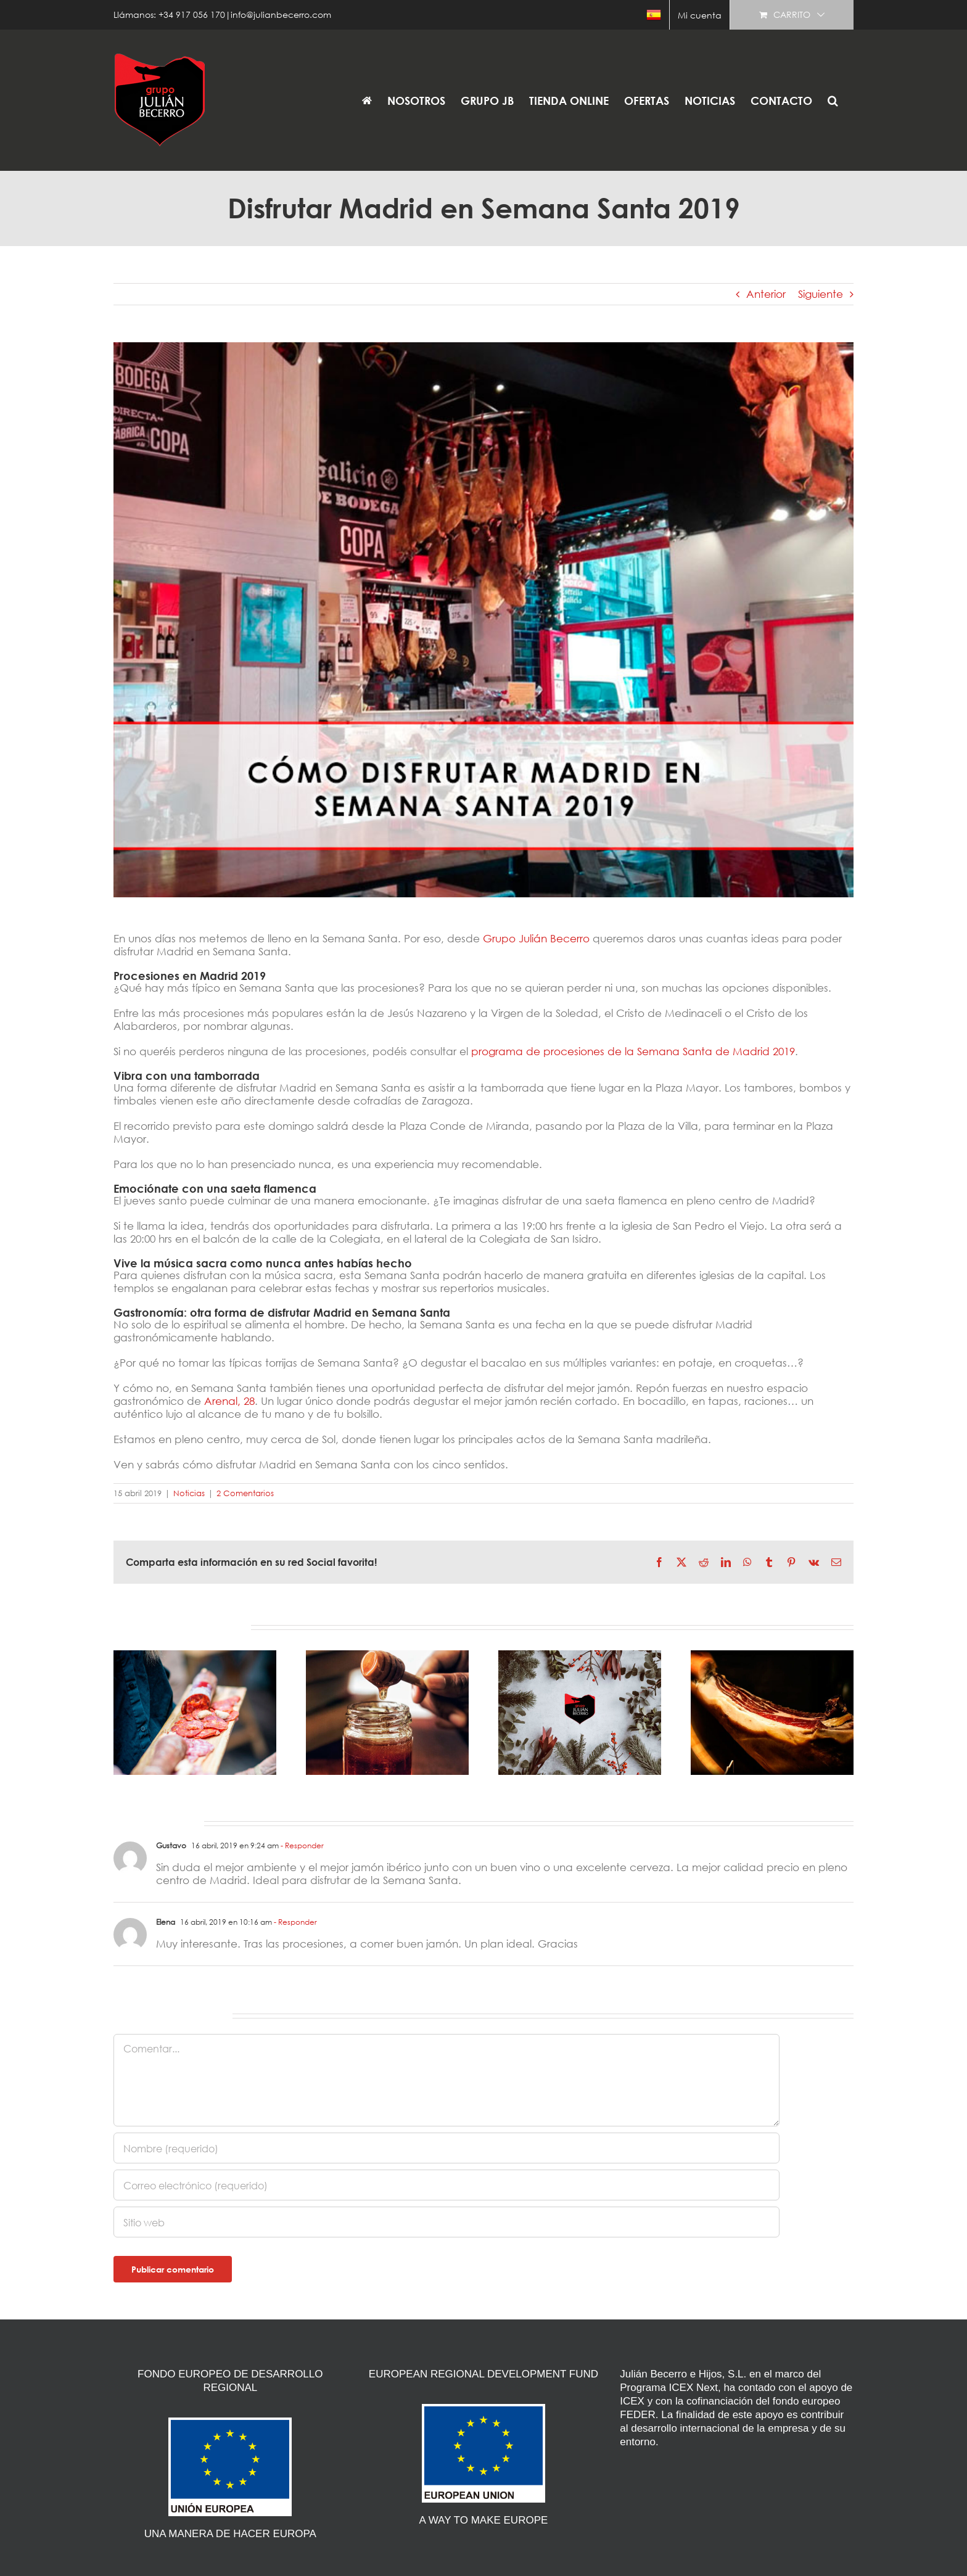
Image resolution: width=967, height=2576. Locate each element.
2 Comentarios (245, 1493)
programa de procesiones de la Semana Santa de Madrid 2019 (633, 1051)
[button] (833, 100)
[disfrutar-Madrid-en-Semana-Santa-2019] (483, 619)
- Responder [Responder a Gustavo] (301, 1845)
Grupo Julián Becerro (538, 938)
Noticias (189, 1493)
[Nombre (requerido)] (446, 2148)
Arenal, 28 (229, 1400)
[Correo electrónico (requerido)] (446, 2185)
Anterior (766, 293)
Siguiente (820, 293)
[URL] (446, 2222)
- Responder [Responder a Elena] (294, 1922)
